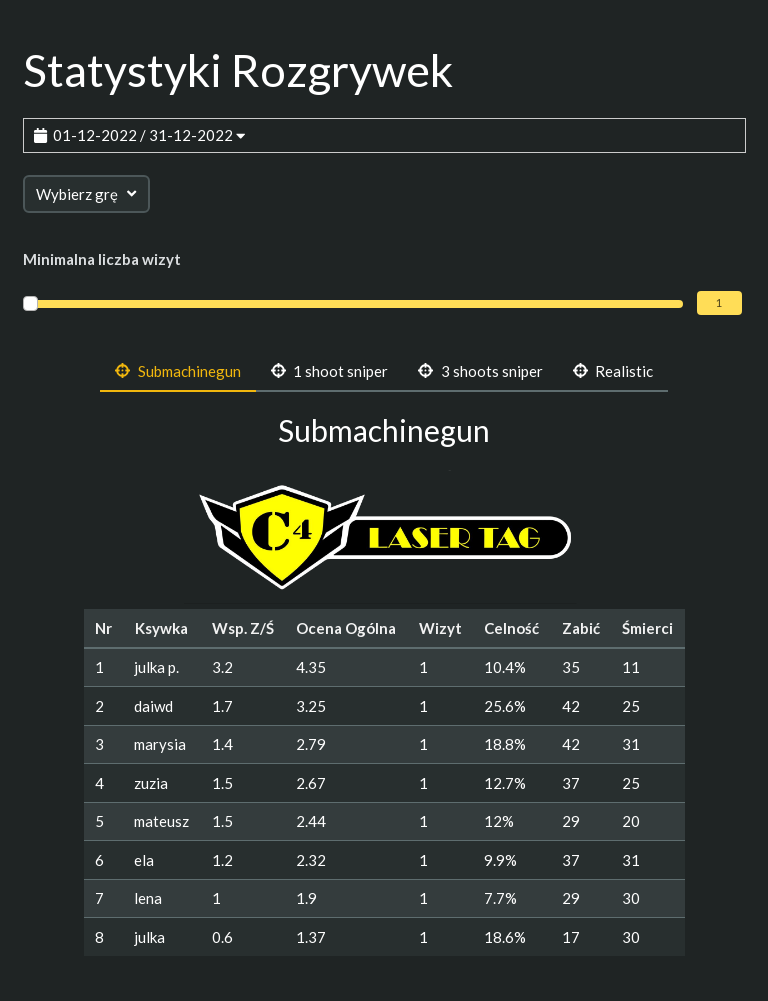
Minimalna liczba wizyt (102, 259)
